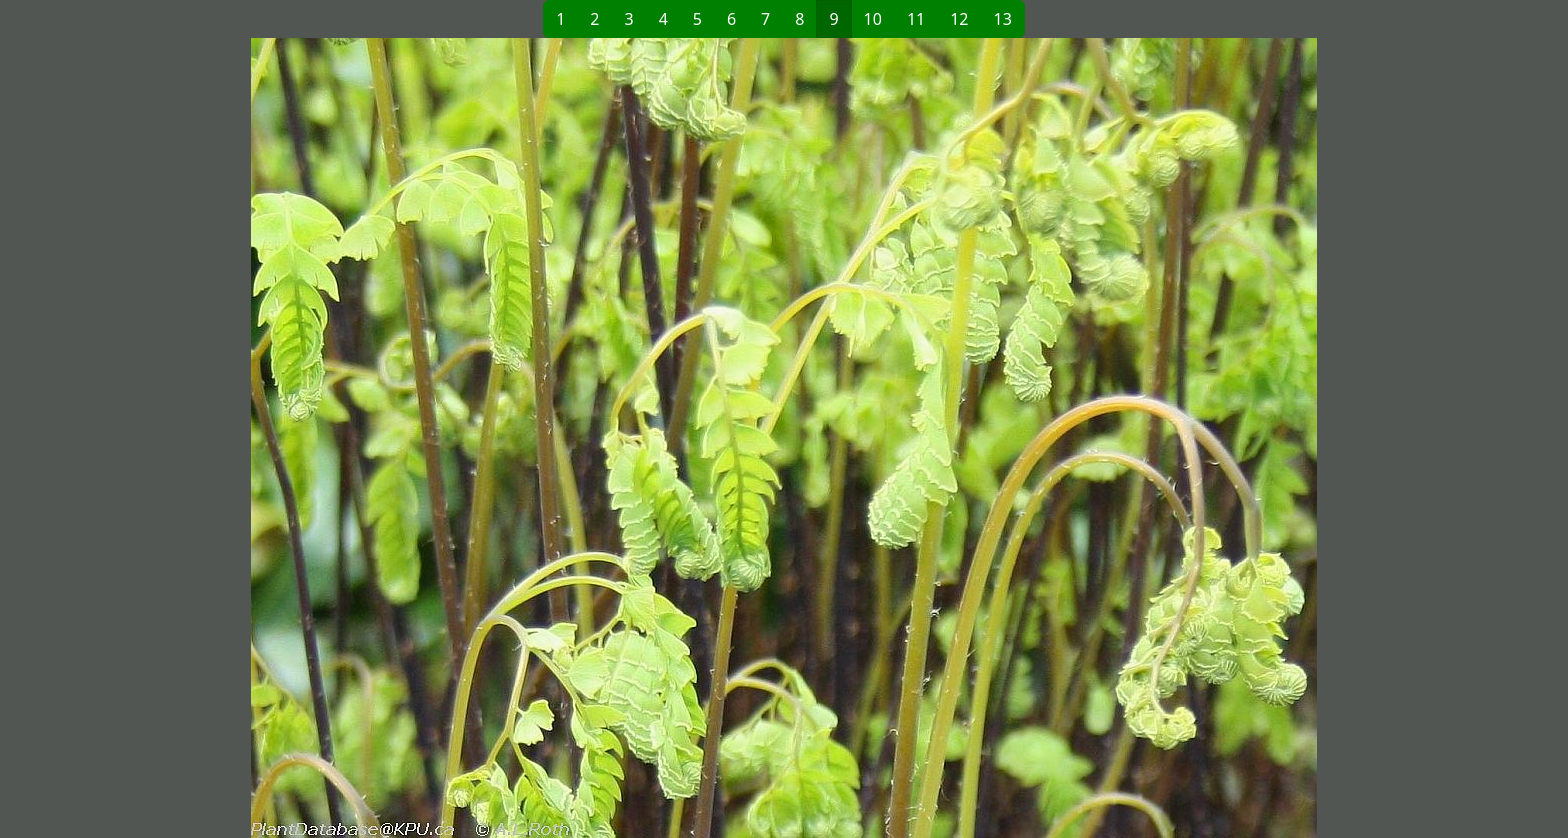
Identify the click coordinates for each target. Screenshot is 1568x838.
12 (959, 19)
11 (916, 19)
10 (873, 19)
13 (1003, 19)
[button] (460, 438)
